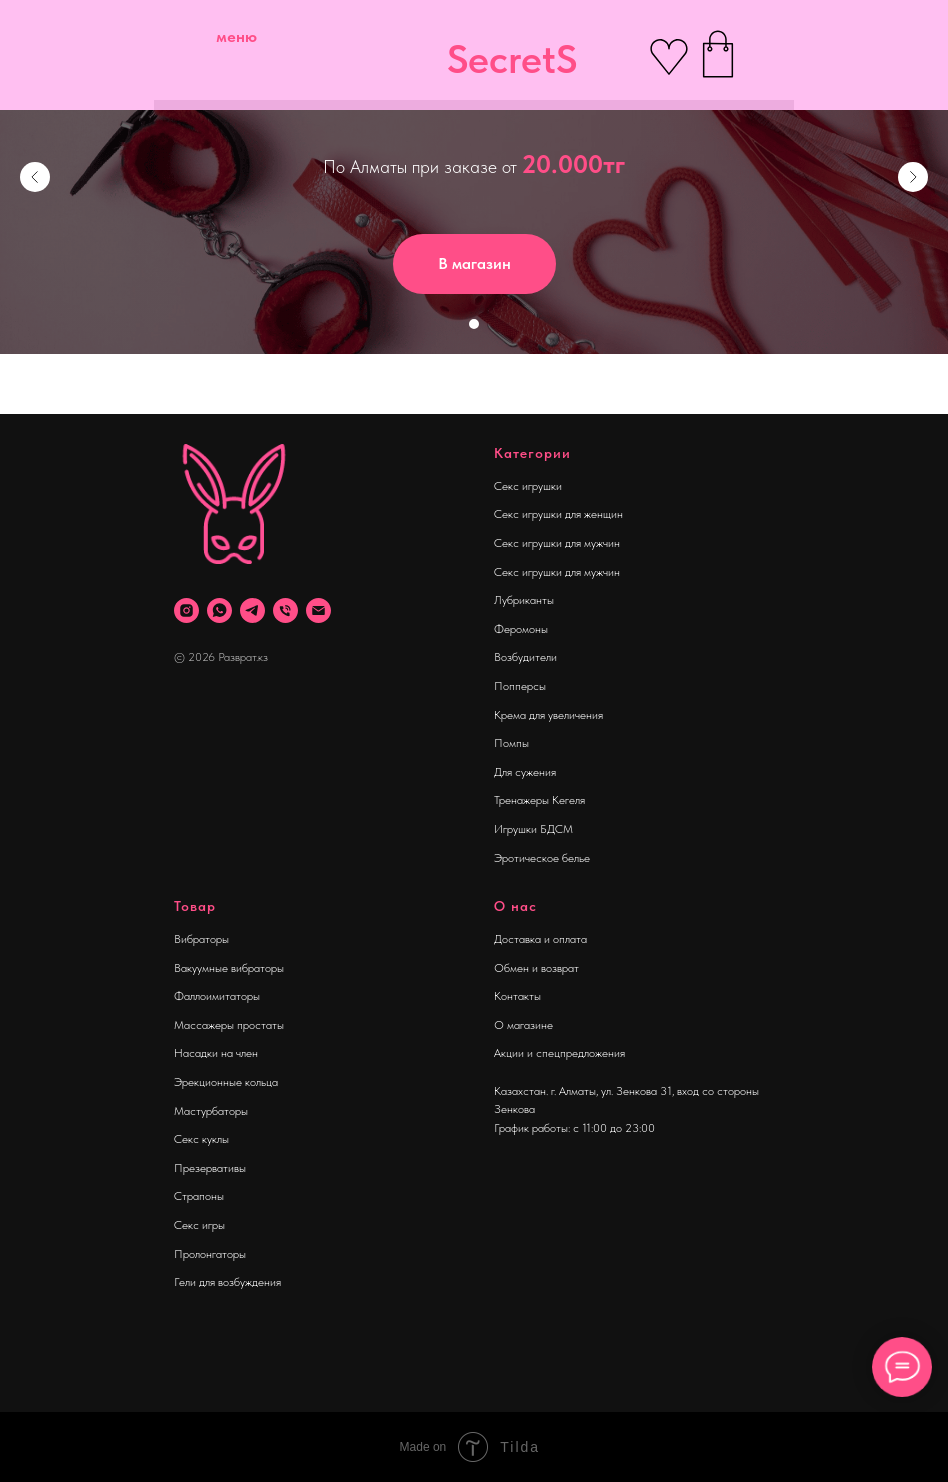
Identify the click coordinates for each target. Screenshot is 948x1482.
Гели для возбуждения (227, 1282)
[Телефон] (285, 610)
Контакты (517, 996)
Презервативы (210, 1168)
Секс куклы (201, 1139)
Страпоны (199, 1196)
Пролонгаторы (210, 1254)
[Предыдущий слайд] (35, 177)
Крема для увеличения (548, 715)
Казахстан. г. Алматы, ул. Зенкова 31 (583, 1091)
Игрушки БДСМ (533, 829)
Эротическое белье (542, 858)
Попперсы (520, 686)
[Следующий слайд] (913, 177)
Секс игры (199, 1225)
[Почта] (318, 610)
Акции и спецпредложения (559, 1053)
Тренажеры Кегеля (539, 800)
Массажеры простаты (229, 1025)
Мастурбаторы (211, 1111)
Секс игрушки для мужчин (557, 543)
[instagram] (186, 610)
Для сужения (525, 772)
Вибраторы (201, 939)
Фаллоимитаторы (217, 996)
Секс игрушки (528, 486)
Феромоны (521, 629)
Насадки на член (216, 1053)
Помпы (511, 743)
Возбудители (525, 657)
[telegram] (252, 610)
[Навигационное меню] (34, 384)
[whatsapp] (219, 610)
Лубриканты (524, 600)
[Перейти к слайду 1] (474, 324)
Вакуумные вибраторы (229, 968)
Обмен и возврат (536, 968)
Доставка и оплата (540, 939)
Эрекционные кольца (226, 1082)
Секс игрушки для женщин (558, 514)
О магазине (523, 1025)
